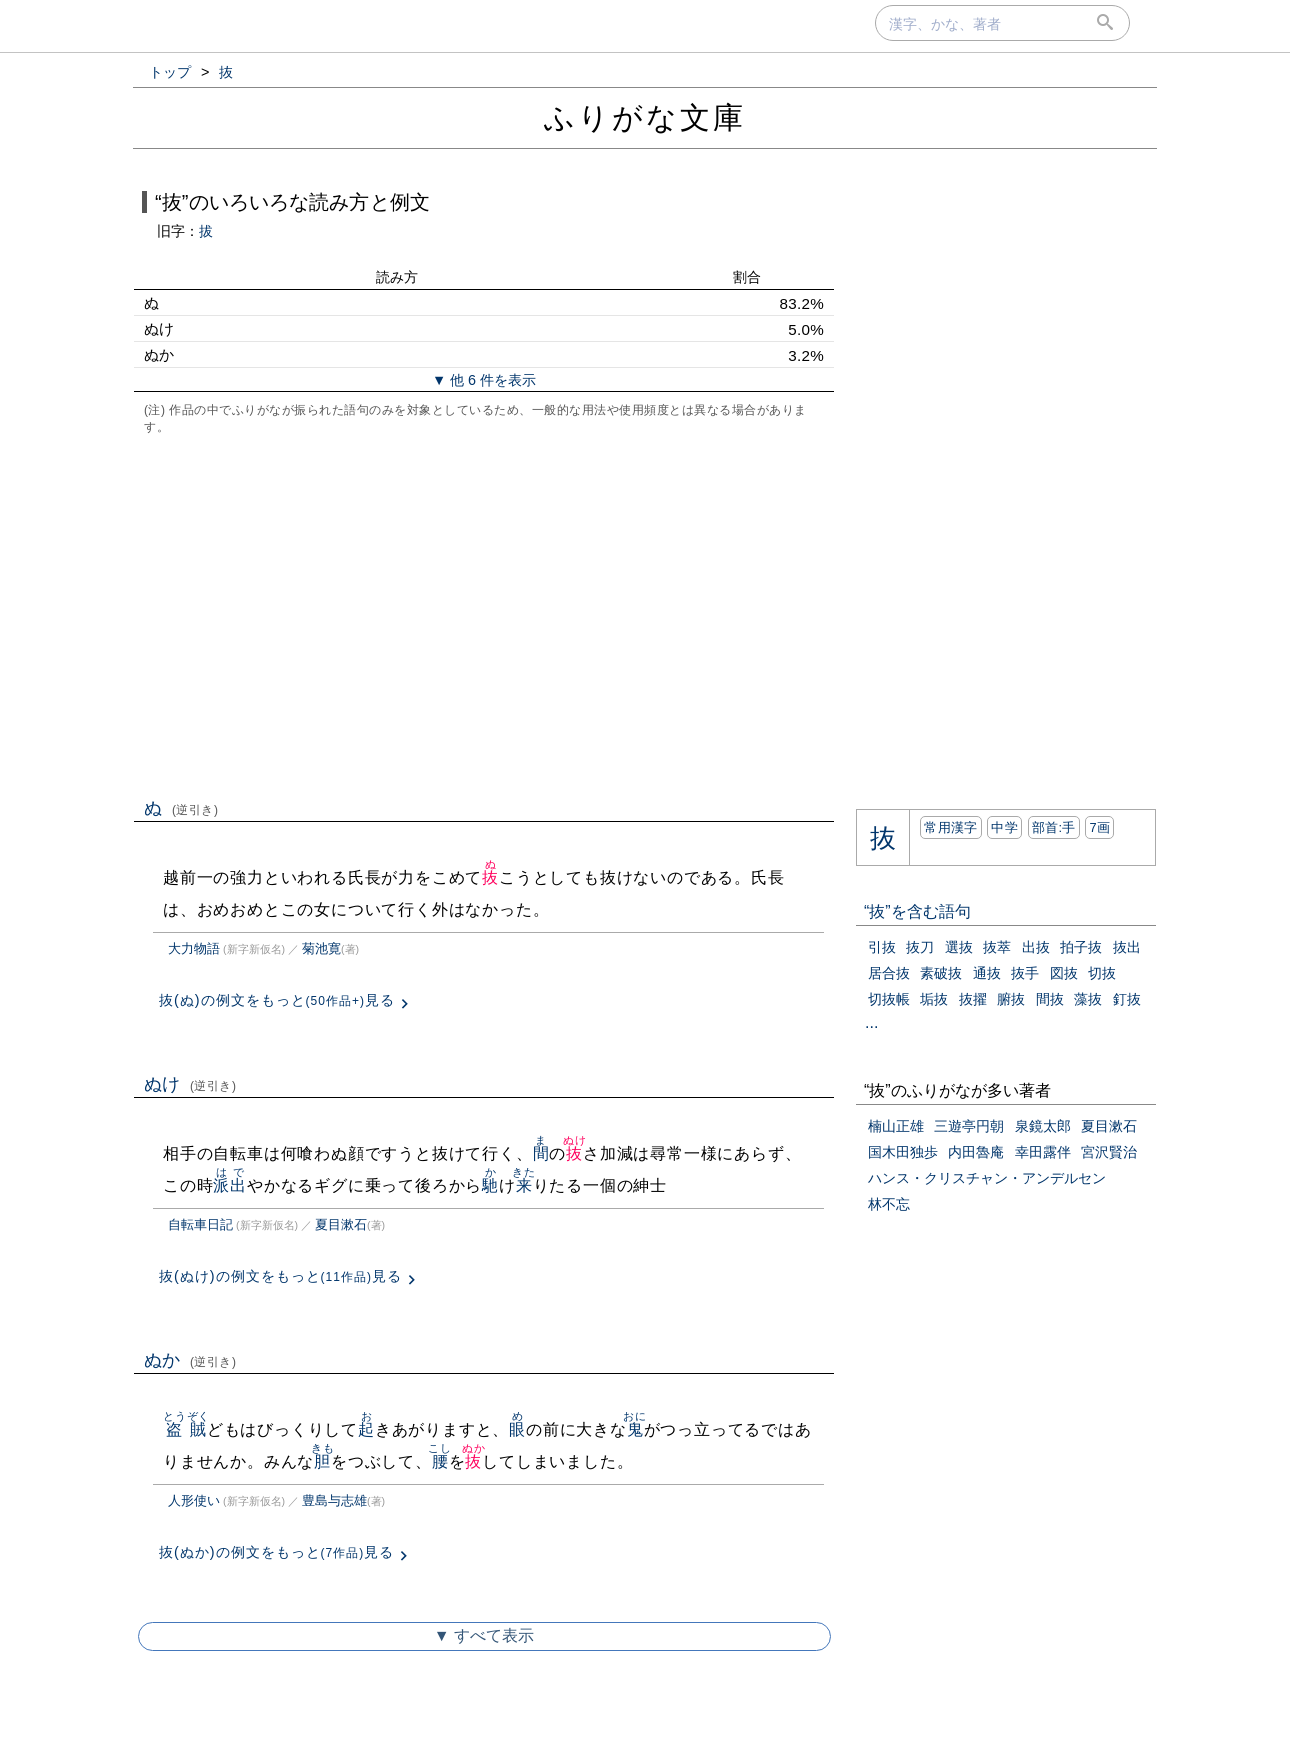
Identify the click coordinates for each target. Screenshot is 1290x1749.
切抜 (1102, 973)
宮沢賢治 (1109, 1152)
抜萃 (997, 947)
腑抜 (1011, 999)
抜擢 (973, 999)
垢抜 (934, 999)
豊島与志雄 (334, 1500)
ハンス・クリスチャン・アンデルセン (987, 1178)
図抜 (1064, 973)
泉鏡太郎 (1043, 1126)
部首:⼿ (1054, 827)
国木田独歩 (903, 1152)
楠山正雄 (896, 1126)
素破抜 (941, 973)
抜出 (1127, 947)
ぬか (190, 1360)
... (871, 1022)
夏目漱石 (341, 1224)
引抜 (882, 947)
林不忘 (889, 1204)
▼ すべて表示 (484, 1635)
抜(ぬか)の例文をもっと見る (276, 1552)
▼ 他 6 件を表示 (484, 380)
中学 (1004, 827)
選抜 (959, 947)
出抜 (1036, 947)
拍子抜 (1081, 947)
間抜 (1050, 999)
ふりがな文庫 (645, 117)
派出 (230, 1185)
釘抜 (1127, 999)
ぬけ (190, 1084)
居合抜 (889, 973)
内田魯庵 (976, 1152)
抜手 (1025, 973)
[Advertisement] (484, 614)
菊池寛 (321, 948)
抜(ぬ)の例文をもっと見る (277, 1000)
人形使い (194, 1500)
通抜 (987, 973)
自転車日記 (200, 1224)
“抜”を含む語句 (917, 911)
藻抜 (1088, 999)
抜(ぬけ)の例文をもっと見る (280, 1276)
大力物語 (194, 948)
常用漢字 (950, 827)
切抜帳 (889, 999)
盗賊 (186, 1429)
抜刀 (920, 947)
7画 (1099, 827)
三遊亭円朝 (969, 1126)
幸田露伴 (1043, 1152)
